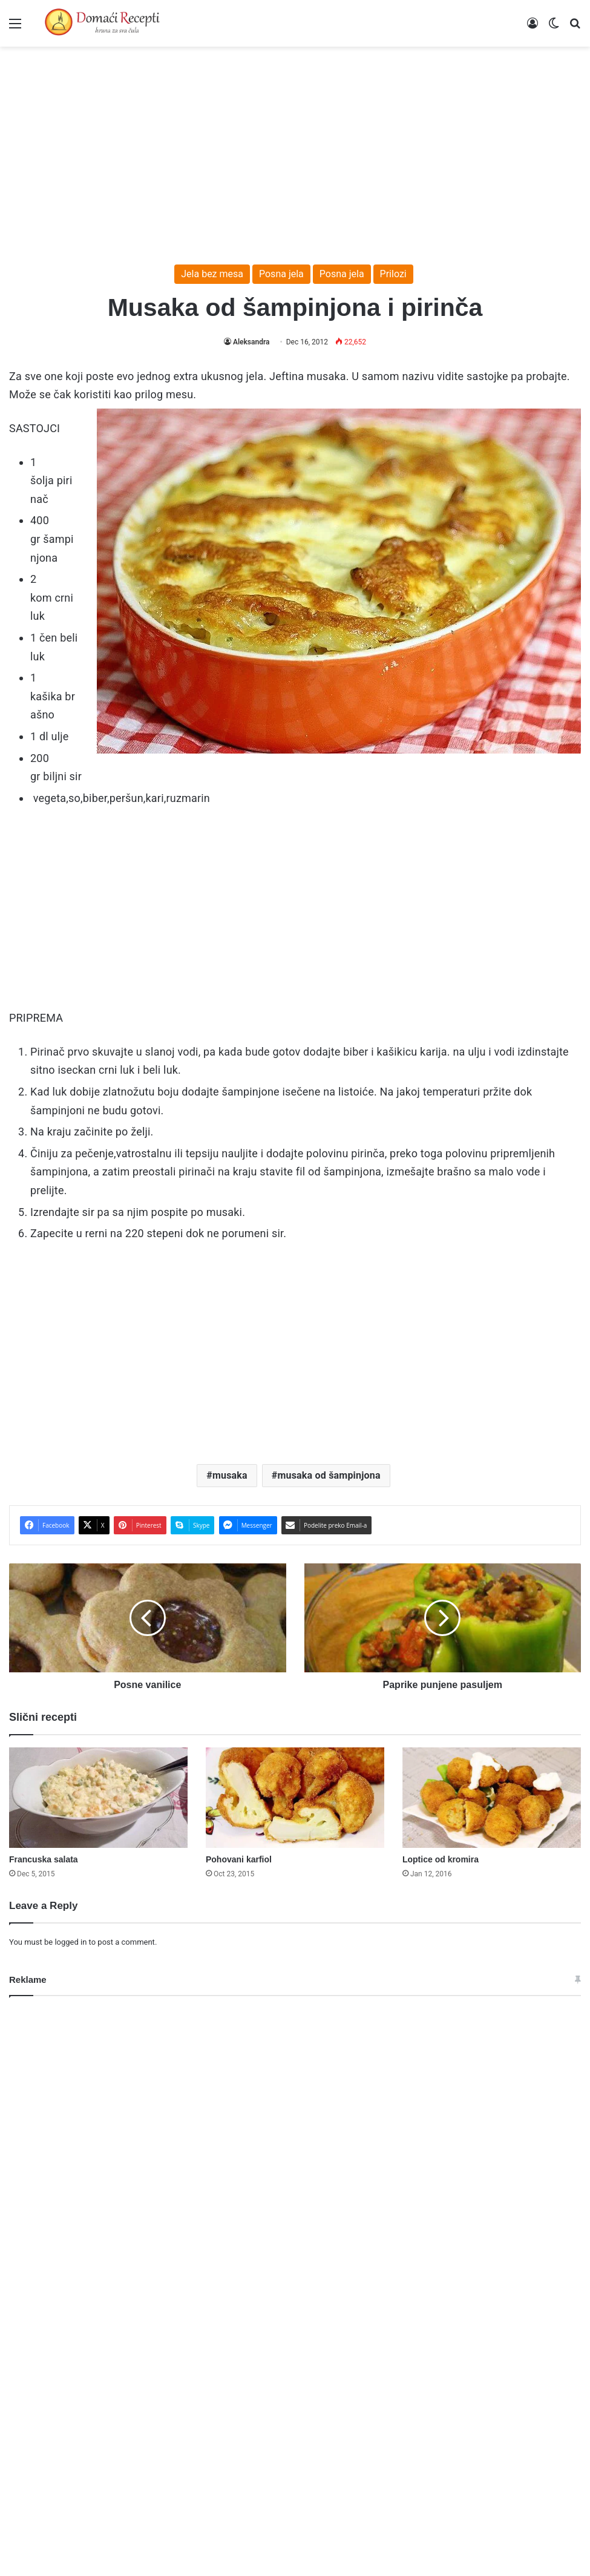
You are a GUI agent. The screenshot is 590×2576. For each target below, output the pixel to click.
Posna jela (281, 274)
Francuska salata (43, 1859)
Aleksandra (251, 342)
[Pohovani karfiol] (295, 1797)
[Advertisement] (295, 149)
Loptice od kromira (440, 1859)
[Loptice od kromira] (491, 1797)
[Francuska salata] (98, 1797)
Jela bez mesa (212, 274)
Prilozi (393, 274)
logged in (70, 1942)
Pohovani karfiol (239, 1859)
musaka (229, 1475)
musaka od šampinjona (328, 1475)
